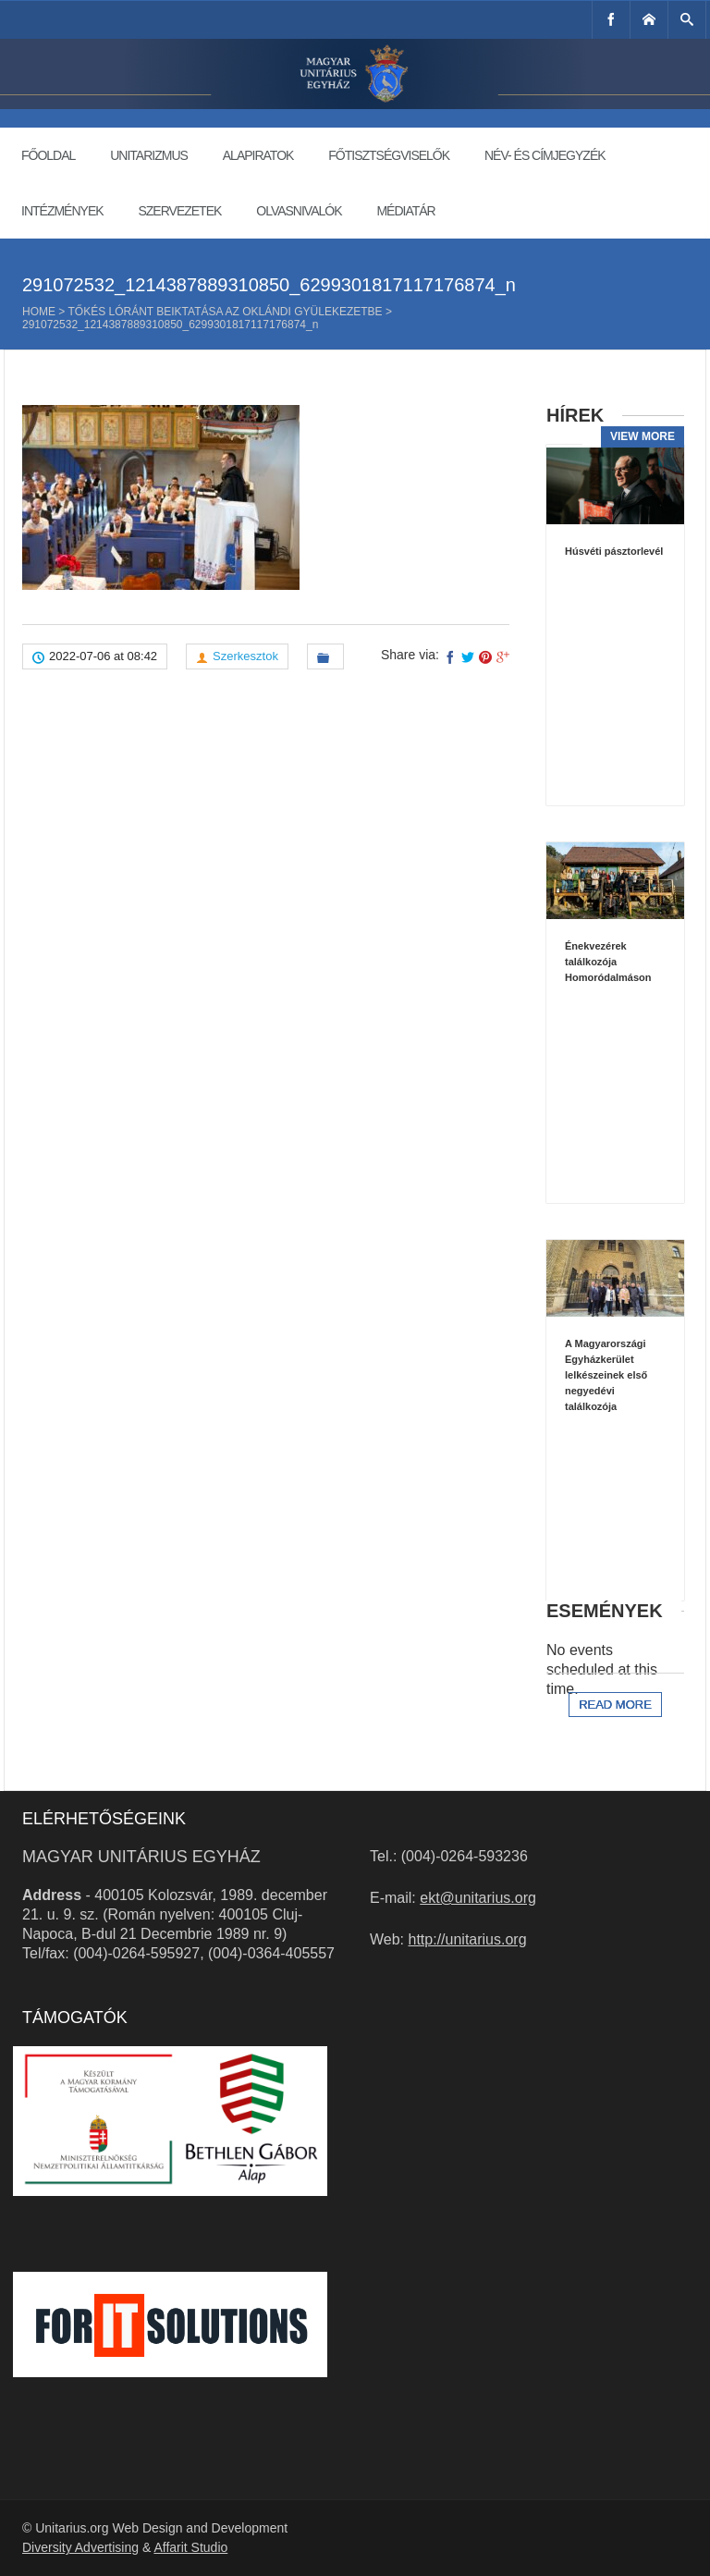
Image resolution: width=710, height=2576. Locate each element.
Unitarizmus (149, 155)
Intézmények (62, 210)
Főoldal (48, 155)
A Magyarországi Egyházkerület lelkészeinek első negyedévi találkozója (606, 1375)
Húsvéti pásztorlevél (614, 551)
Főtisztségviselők (388, 155)
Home (38, 311)
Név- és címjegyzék (545, 155)
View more (642, 436)
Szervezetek (179, 210)
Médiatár (405, 210)
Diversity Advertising (80, 2547)
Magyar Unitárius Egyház (141, 1856)
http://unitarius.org (468, 1939)
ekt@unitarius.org (478, 1898)
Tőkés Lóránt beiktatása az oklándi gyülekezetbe (224, 311)
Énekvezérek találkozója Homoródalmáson (608, 961)
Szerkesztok (245, 656)
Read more (615, 1704)
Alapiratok (258, 155)
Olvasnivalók (298, 210)
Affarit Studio (190, 2547)
